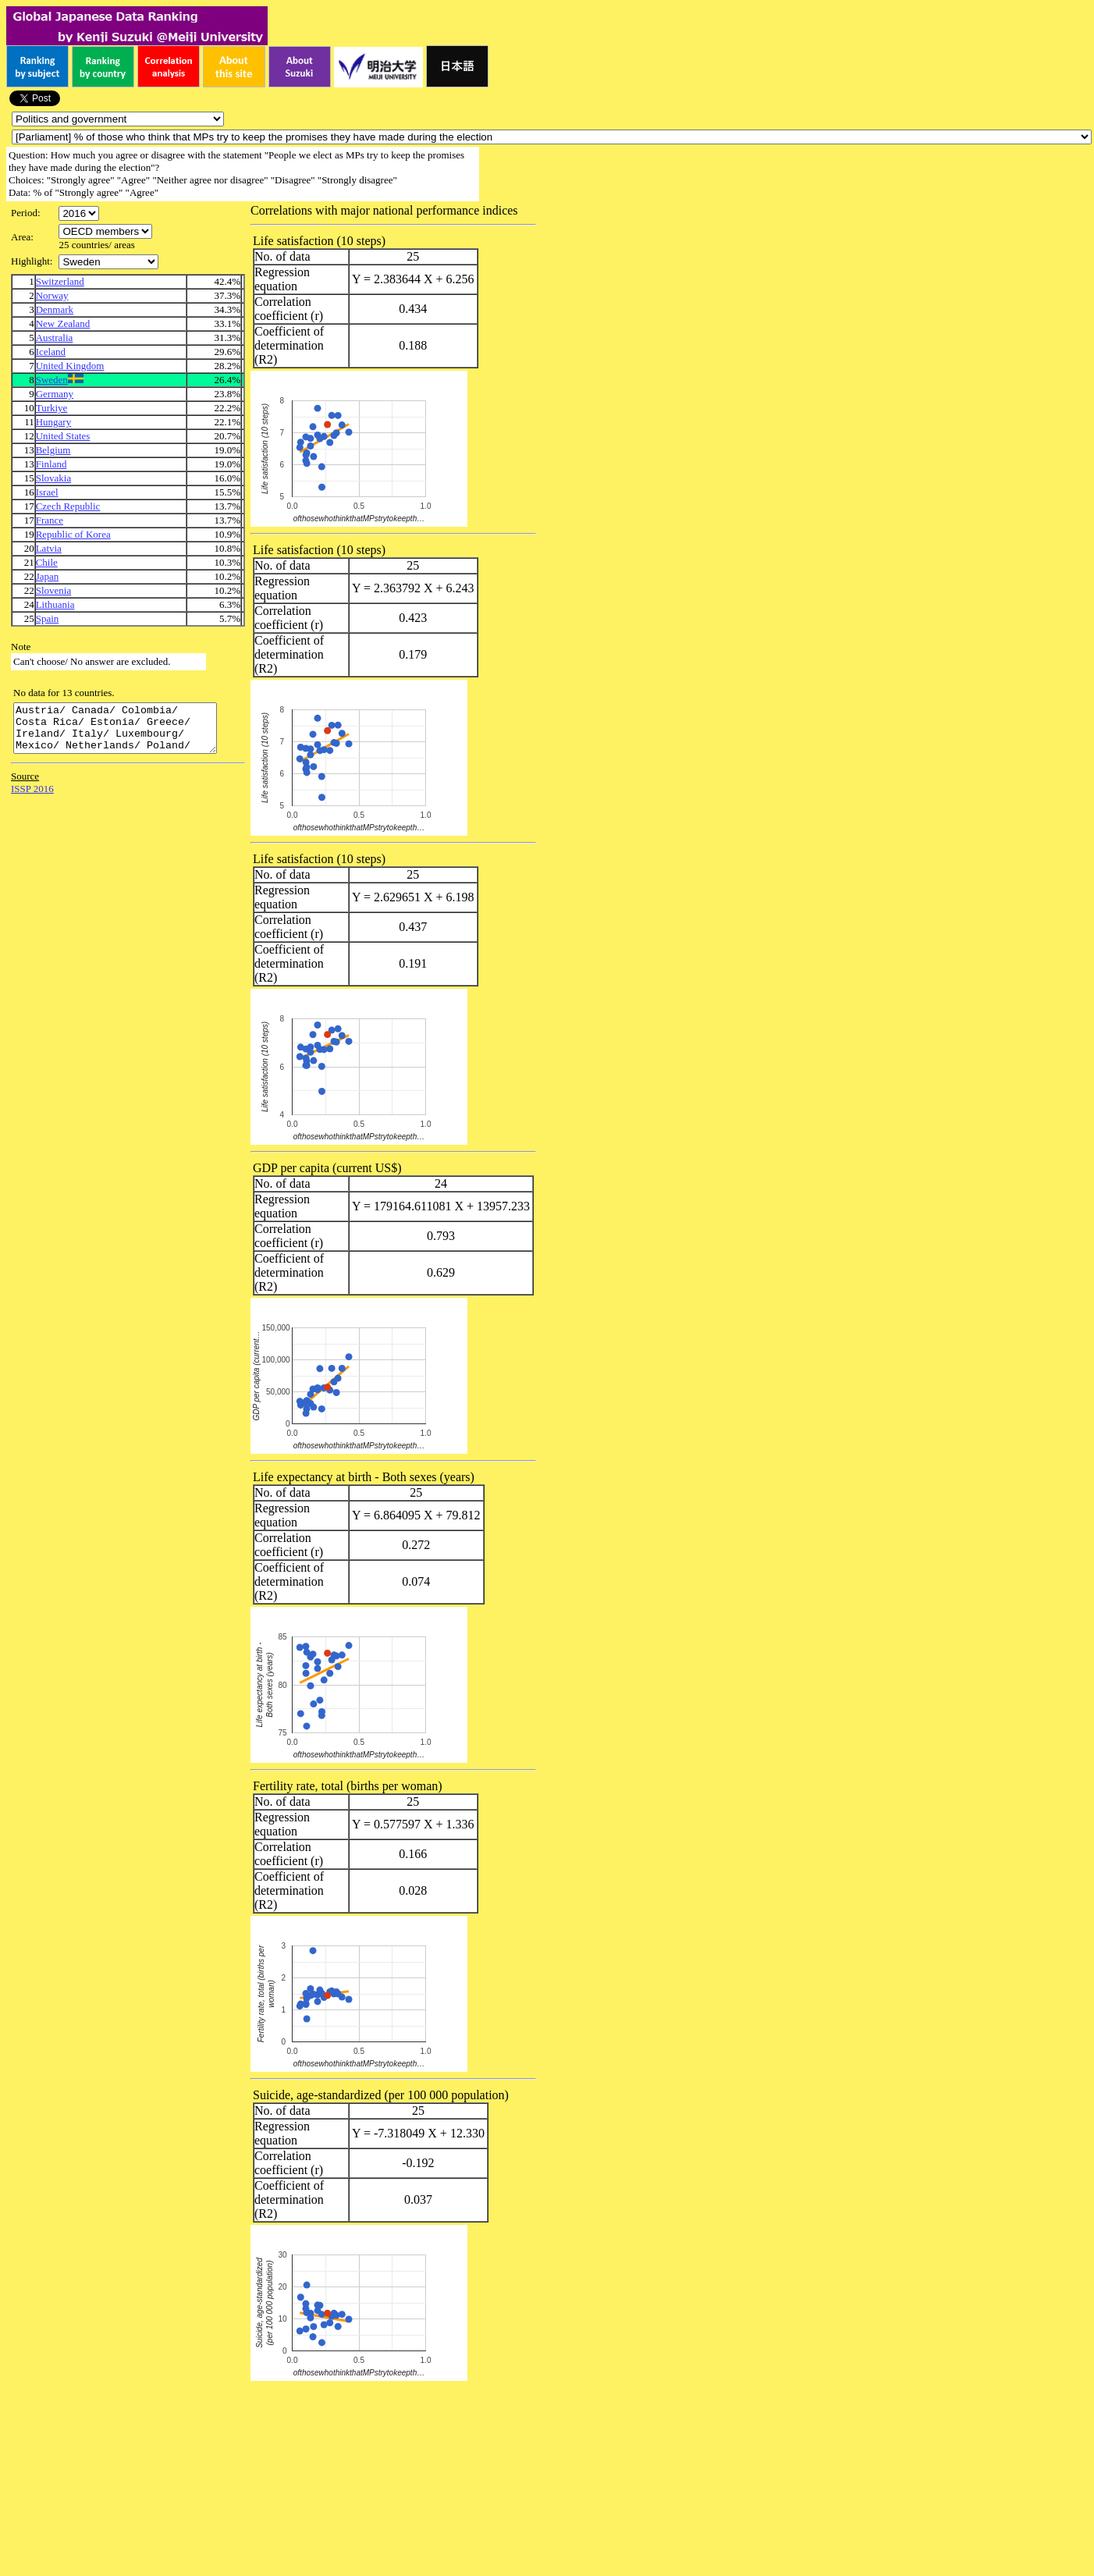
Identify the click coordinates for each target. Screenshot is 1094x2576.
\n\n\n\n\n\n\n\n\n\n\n (105, 231)
